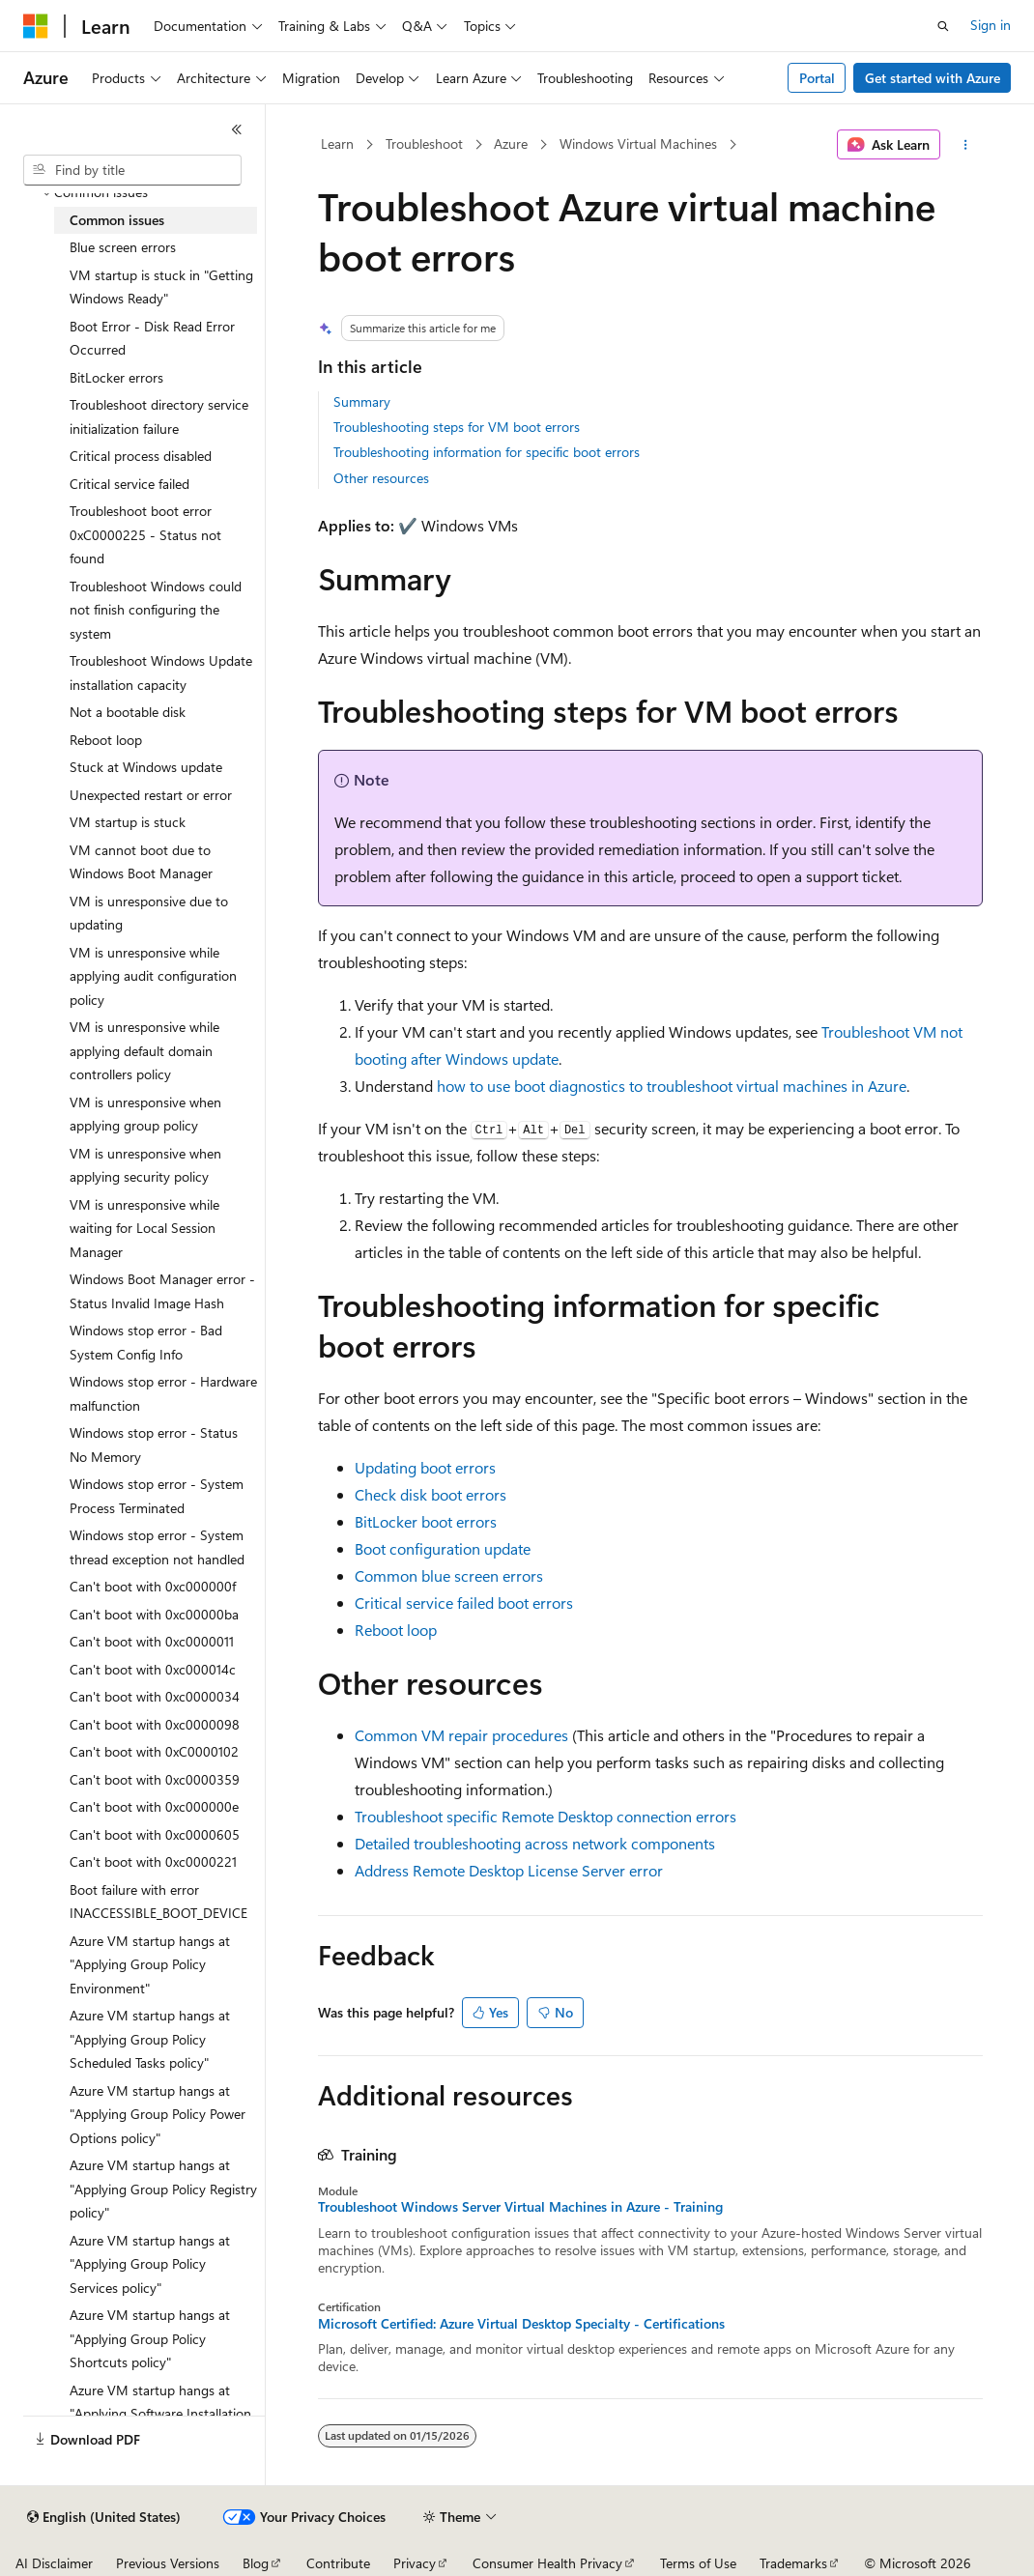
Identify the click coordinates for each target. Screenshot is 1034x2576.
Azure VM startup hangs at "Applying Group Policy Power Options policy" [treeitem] (157, 2114)
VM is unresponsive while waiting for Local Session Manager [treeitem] (144, 1228)
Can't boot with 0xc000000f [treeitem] (153, 1586)
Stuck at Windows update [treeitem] (146, 767)
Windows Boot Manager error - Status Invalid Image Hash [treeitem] (162, 1291)
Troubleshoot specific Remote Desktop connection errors (545, 1816)
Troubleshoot (424, 143)
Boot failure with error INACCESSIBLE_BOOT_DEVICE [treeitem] (158, 1901)
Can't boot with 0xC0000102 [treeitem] (154, 1751)
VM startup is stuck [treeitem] (128, 822)
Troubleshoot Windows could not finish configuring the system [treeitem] (156, 610)
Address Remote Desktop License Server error (509, 1870)
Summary (361, 401)
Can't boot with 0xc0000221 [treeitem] (153, 1861)
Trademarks (793, 2563)
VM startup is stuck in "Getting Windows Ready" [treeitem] (161, 287)
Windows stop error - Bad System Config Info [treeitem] (146, 1342)
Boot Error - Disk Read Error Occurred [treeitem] (152, 338)
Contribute (338, 2563)
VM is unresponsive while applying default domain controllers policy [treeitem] (144, 1050)
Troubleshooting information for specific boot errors (486, 452)
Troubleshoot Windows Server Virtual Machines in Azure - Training (520, 2207)
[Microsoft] (35, 26)
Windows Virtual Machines (638, 143)
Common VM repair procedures (461, 1735)
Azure (511, 143)
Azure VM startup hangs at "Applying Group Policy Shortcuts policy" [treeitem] (150, 2338)
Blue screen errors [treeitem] (123, 247)
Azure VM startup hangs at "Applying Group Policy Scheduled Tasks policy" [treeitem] (150, 2039)
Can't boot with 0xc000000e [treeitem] (154, 1806)
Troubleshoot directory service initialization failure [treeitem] (159, 416)
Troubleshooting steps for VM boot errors (456, 426)
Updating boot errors (425, 1467)
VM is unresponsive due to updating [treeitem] (149, 913)
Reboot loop (396, 1629)
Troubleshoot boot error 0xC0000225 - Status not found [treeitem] (145, 534)
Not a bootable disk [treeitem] (128, 711)
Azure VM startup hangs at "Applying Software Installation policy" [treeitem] (160, 2414)
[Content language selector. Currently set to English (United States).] (103, 2517)
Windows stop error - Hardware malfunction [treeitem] (163, 1393)
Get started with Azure (932, 78)
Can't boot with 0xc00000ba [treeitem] (154, 1614)
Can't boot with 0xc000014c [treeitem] (153, 1669)
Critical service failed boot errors (464, 1602)
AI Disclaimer (54, 2563)
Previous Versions (167, 2563)
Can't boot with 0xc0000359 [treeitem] (155, 1779)
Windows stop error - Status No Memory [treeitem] (154, 1444)
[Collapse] (236, 129)
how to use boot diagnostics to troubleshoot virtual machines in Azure (671, 1085)
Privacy (414, 2563)
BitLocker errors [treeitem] (116, 377)
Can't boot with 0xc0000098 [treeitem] (155, 1724)
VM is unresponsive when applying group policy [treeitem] (145, 1114)
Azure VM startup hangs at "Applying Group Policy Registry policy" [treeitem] (163, 2188)
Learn (337, 143)
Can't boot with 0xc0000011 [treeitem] (152, 1641)
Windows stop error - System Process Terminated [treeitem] (157, 1495)
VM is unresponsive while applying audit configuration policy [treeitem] (153, 976)
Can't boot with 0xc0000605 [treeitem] (155, 1834)
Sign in (990, 24)
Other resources (381, 478)
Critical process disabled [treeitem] (141, 455)
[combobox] (132, 170)
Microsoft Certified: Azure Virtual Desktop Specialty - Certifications (521, 2324)
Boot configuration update (443, 1548)
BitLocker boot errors (426, 1521)
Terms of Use (698, 2563)
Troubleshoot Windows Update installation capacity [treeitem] (161, 672)
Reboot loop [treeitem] (106, 739)
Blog (256, 2563)
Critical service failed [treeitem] (129, 483)
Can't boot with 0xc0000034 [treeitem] (155, 1696)
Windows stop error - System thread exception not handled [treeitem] (157, 1547)
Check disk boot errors (430, 1494)
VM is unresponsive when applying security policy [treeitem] (145, 1165)
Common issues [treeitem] (117, 220)
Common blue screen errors (449, 1575)
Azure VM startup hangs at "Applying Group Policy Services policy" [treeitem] (150, 2264)
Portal (817, 78)
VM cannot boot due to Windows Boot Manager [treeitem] (141, 862)
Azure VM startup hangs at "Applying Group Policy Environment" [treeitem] (150, 1964)
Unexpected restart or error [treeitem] (151, 795)
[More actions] (965, 144)
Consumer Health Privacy (547, 2563)
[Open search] (943, 26)
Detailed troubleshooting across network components (535, 1843)
